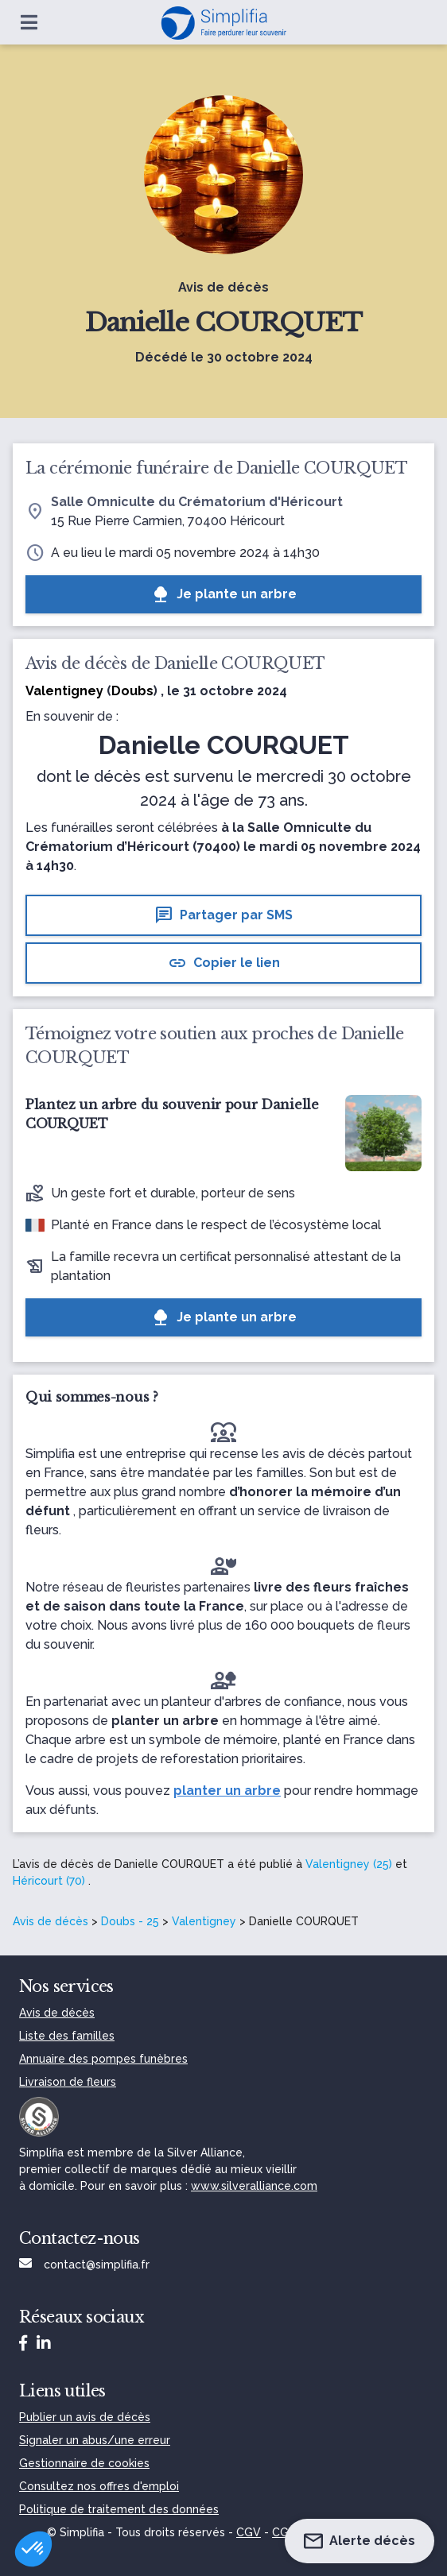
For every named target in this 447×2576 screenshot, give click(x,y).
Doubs (132, 690)
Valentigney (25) (348, 1864)
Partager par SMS (223, 915)
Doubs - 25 (130, 1921)
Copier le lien (224, 963)
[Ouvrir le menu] (29, 22)
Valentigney (204, 1921)
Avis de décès (50, 1921)
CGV (248, 2532)
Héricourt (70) (49, 1880)
